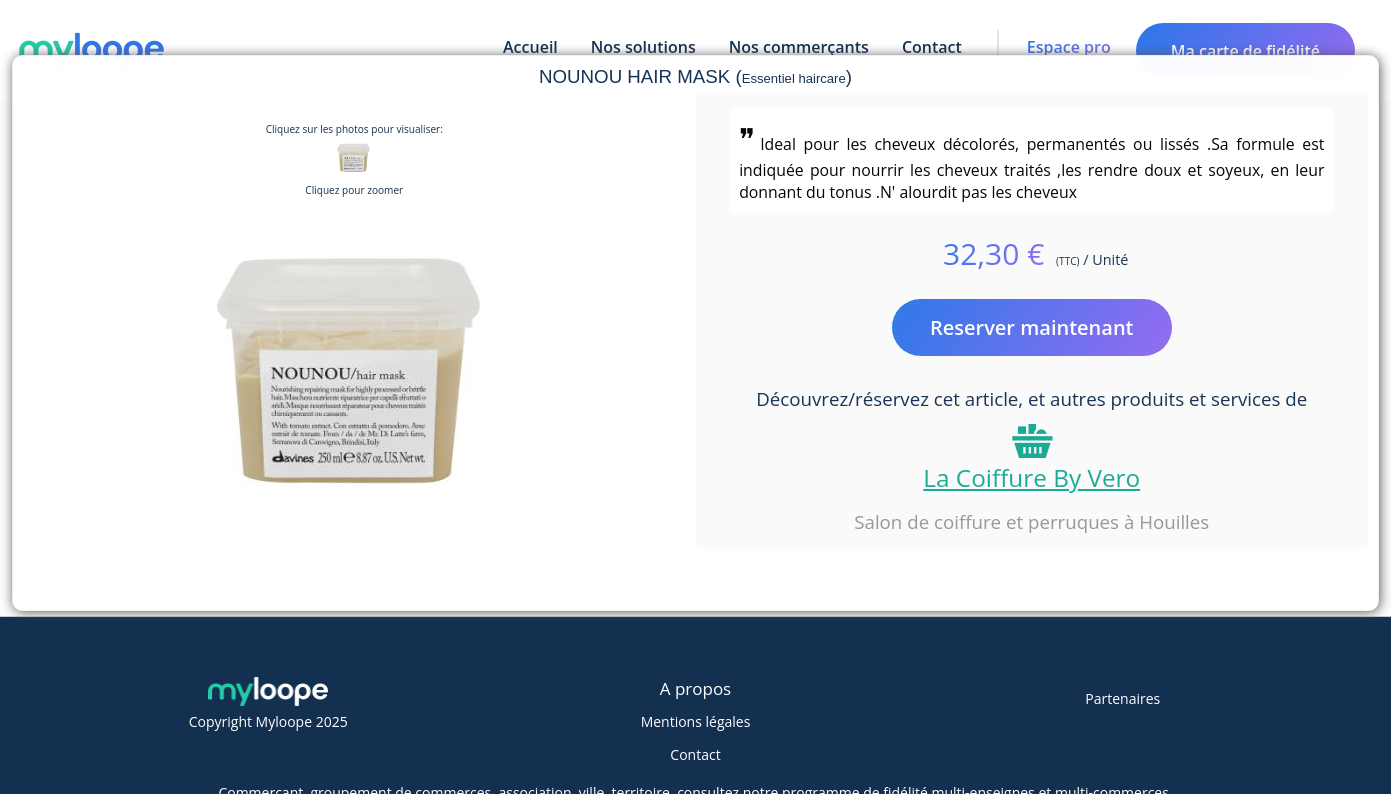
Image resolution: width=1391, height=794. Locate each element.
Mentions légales (696, 721)
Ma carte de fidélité (1245, 51)
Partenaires (1122, 698)
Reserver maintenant (1032, 327)
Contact (695, 754)
